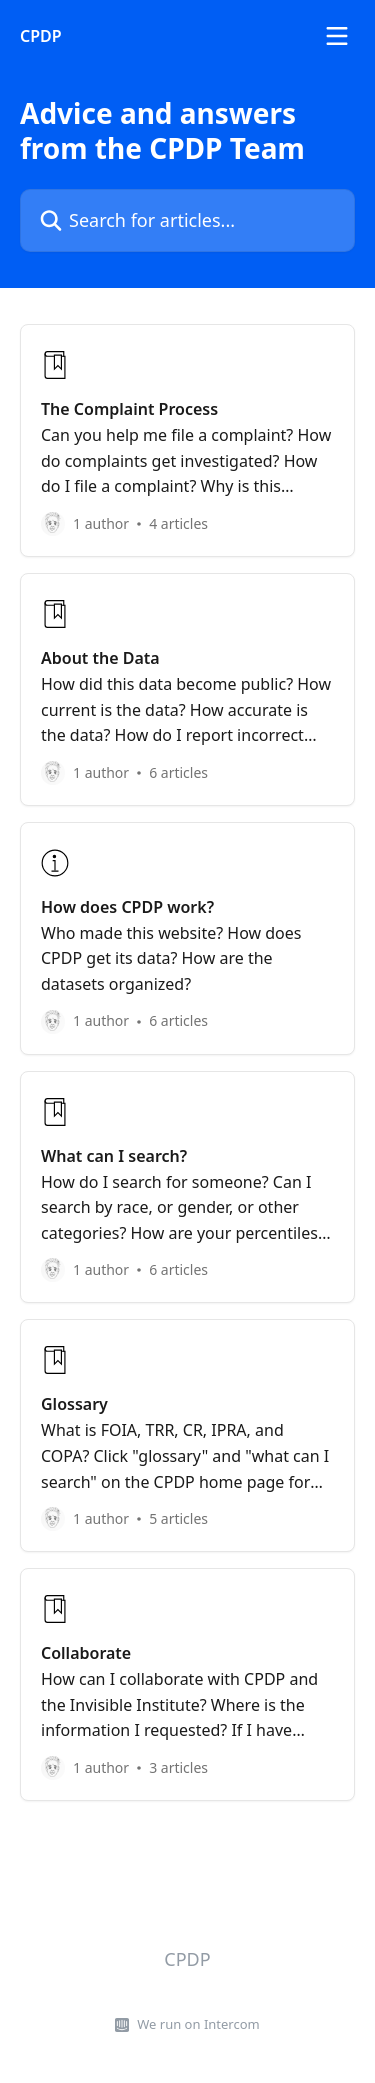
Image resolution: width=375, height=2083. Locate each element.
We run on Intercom (198, 2024)
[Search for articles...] (187, 220)
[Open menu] (337, 36)
